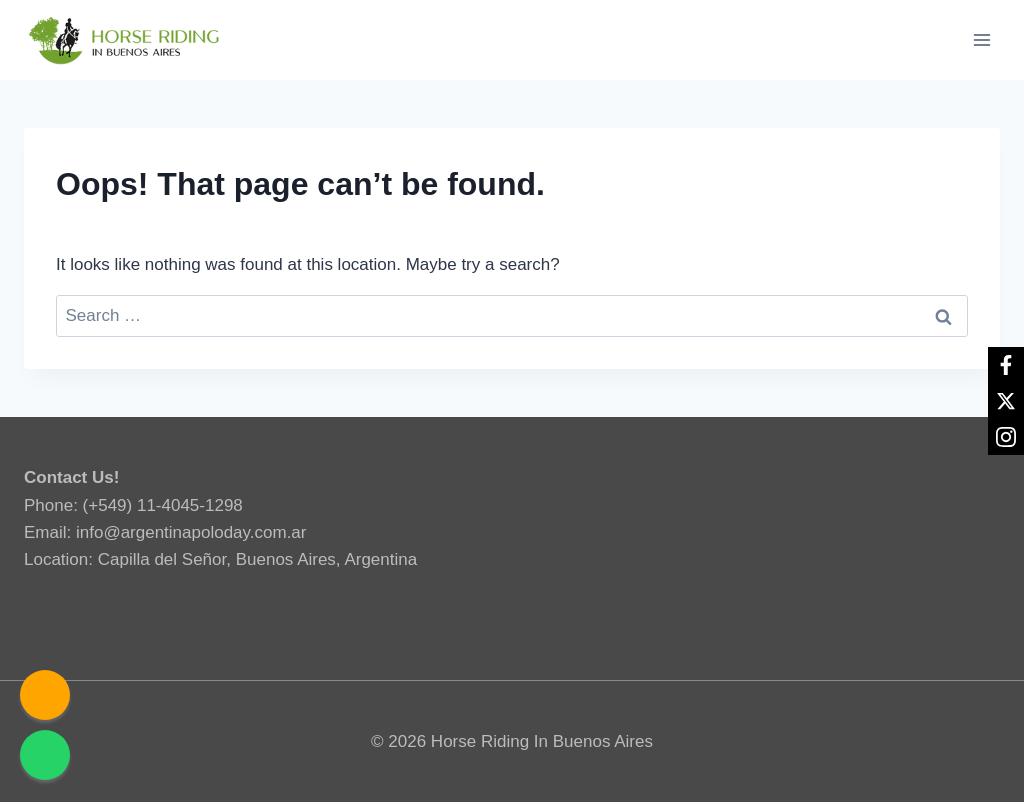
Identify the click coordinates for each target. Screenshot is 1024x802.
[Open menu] (981, 39)
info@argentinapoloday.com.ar (191, 532)
